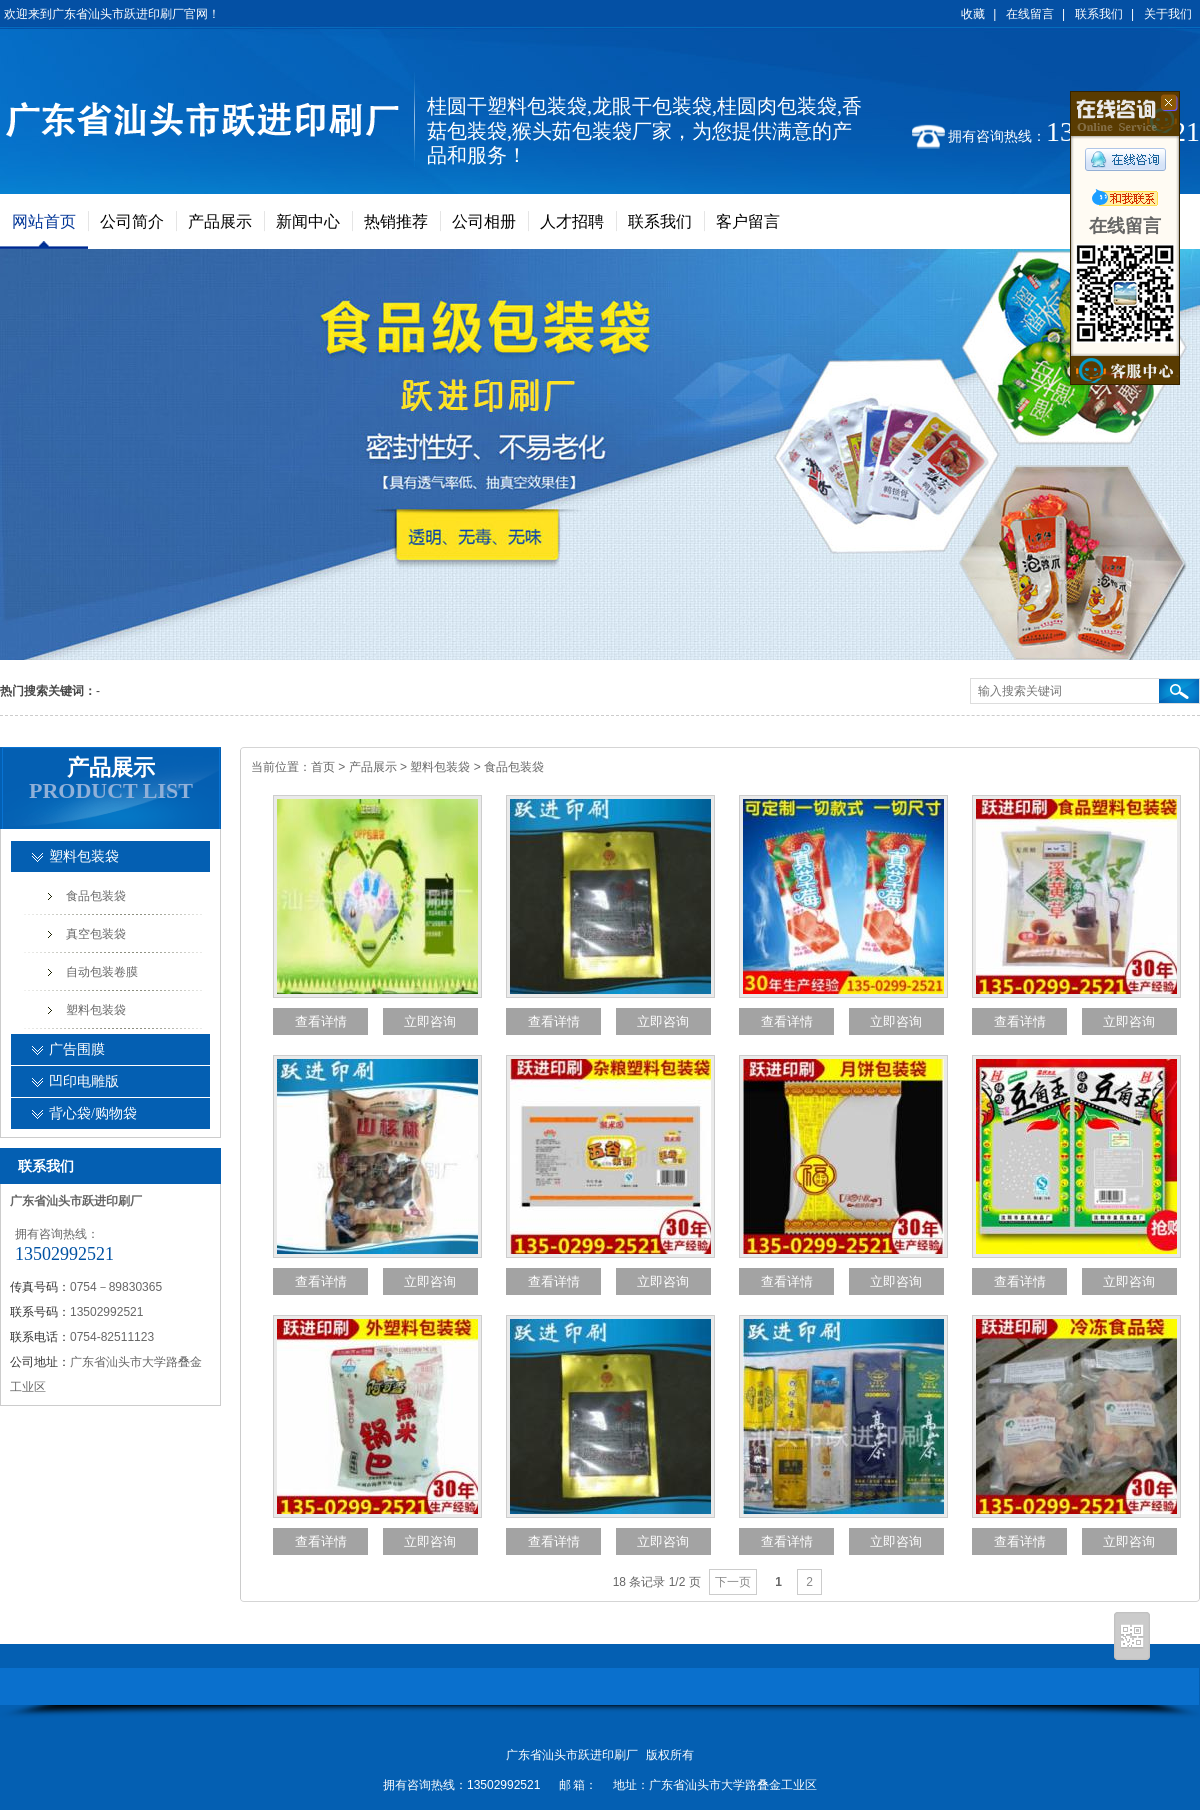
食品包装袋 (514, 767)
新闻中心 (308, 221)
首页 (323, 767)
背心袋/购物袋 (93, 1113)
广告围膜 (77, 1049)
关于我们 (1168, 14)
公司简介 (132, 221)
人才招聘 (572, 221)
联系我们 (1099, 14)
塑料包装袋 (441, 767)
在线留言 (1030, 14)
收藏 (973, 14)
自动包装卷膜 (102, 972)
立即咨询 (430, 1021)
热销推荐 (396, 221)
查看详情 (321, 1021)
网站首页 (44, 221)
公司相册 (484, 221)
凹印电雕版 (84, 1081)
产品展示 (220, 221)
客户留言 (748, 221)
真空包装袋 (96, 934)
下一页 (733, 1582)
